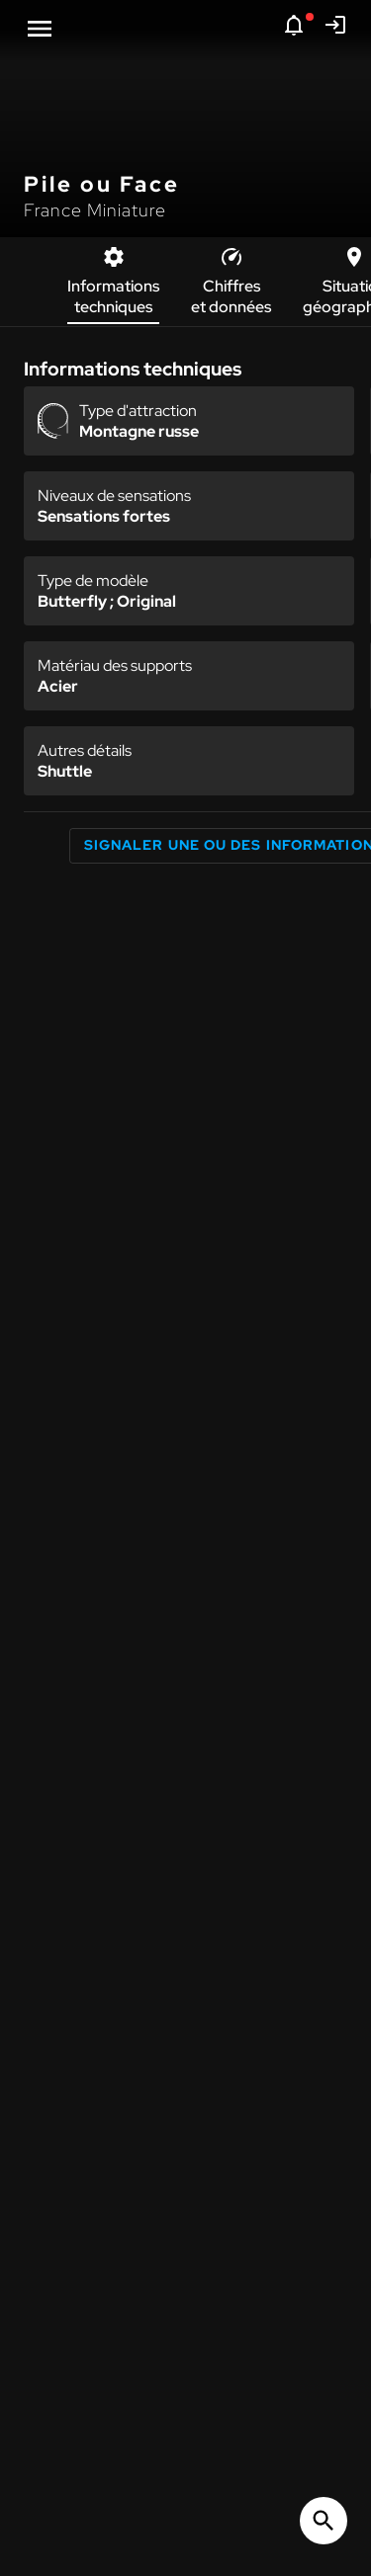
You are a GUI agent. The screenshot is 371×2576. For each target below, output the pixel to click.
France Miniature (95, 210)
